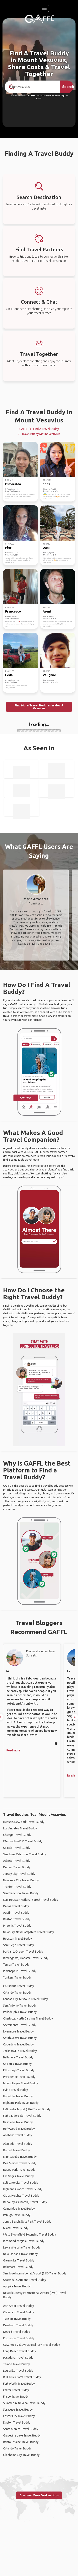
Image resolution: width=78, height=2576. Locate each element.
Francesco (13, 611)
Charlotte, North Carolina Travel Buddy (28, 2018)
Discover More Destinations (39, 2495)
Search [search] (67, 86)
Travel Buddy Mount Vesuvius (41, 434)
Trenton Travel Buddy (17, 1886)
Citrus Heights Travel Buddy (21, 2195)
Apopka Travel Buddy (17, 2286)
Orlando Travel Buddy (17, 1992)
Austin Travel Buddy (16, 1912)
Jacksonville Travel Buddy (20, 2051)
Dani (46, 547)
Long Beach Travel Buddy (19, 2351)
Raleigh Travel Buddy (16, 2215)
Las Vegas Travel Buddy (18, 2176)
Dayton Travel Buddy (16, 2422)
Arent (47, 611)
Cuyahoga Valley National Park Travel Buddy (31, 2344)
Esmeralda (13, 484)
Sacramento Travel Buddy (19, 2025)
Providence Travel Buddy (19, 2076)
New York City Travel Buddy (21, 1880)
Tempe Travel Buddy (16, 2364)
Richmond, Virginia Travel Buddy (23, 2241)
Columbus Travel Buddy (18, 1986)
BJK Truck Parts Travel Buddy (22, 2377)
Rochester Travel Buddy (18, 2338)
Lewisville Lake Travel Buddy (21, 2247)
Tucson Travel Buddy (17, 2318)
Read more (13, 1750)
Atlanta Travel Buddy (16, 1860)
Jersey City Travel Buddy (19, 1873)
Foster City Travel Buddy (19, 2416)
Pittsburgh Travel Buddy (18, 2070)
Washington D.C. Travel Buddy (22, 1841)
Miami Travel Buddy (15, 2228)
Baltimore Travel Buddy (18, 2057)
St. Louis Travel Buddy (17, 2064)
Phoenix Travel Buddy (17, 1925)
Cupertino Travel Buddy (18, 2044)
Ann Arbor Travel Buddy (18, 2305)
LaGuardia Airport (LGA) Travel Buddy (26, 2109)
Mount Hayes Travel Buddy (20, 2083)
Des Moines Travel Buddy (19, 2163)
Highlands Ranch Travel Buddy (22, 2189)
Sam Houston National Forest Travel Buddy (30, 1899)
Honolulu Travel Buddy (18, 2096)
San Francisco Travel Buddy (20, 1893)
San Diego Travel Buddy (18, 1945)
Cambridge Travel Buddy (19, 2208)
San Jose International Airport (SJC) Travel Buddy (34, 2273)
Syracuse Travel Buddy (18, 2409)
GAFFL (23, 429)
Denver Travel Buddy (16, 1867)
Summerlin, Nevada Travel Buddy (24, 2403)
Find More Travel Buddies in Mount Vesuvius (39, 707)
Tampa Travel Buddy (16, 1964)
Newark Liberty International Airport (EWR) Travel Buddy (34, 2295)
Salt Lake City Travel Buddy (20, 2182)
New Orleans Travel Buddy (20, 2254)
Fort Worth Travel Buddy (19, 2383)
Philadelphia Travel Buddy (20, 2012)
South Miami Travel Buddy (20, 2038)
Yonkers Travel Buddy (17, 1977)
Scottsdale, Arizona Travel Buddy (24, 2280)
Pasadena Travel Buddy (18, 2357)
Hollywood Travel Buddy (19, 2128)
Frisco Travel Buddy (15, 2396)
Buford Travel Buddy (16, 2150)
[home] (39, 19)
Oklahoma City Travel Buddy (21, 2455)
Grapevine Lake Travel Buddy (22, 2435)
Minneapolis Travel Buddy (20, 2156)
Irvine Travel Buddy (15, 2089)
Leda (9, 675)
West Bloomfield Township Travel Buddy (29, 2234)
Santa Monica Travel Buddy (20, 2429)
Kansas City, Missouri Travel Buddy (25, 1999)
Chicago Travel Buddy (17, 1835)
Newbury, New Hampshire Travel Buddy (28, 1932)
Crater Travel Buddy (16, 2390)
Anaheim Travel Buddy (17, 2135)
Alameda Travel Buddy (17, 2143)
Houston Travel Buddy (17, 1938)
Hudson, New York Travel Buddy (23, 1822)
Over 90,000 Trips (57, 96)
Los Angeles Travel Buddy (20, 1828)
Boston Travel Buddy (16, 1919)
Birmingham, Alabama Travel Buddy (25, 1958)
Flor (8, 547)
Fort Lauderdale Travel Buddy (22, 2115)
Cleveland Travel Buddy (18, 2312)
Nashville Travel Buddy (18, 2122)
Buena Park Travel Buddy (19, 2169)
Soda (46, 484)
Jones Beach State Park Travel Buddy (27, 2221)
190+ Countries (30, 96)
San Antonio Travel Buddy (19, 2005)
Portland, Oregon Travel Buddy (23, 1951)
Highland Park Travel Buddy (20, 2102)
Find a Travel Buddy (46, 429)
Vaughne (49, 675)
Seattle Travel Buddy (16, 1848)
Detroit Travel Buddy (16, 2331)
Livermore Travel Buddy (18, 2031)
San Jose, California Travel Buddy (24, 1854)
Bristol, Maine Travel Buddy (20, 2442)
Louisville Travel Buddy (18, 2370)
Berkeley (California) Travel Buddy (25, 2202)
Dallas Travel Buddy (16, 1906)
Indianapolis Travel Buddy (19, 1971)
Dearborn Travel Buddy (18, 2325)
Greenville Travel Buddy (18, 2260)
